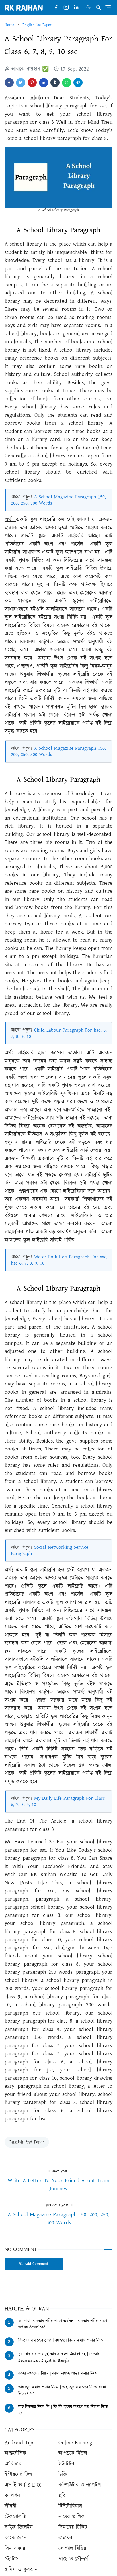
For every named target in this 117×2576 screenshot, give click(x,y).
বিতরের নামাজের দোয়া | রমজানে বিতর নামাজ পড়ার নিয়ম (61, 2340)
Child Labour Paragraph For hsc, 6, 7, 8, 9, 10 (59, 1033)
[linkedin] (76, 7)
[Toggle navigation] (108, 7)
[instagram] (66, 7)
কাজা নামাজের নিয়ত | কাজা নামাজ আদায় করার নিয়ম (58, 2373)
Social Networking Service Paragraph (49, 1550)
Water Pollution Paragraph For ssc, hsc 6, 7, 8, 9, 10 (59, 1260)
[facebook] (56, 7)
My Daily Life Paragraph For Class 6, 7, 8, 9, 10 (58, 1801)
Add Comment (33, 2264)
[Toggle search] (98, 7)
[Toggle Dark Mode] (88, 7)
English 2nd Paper (26, 2142)
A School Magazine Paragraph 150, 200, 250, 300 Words (58, 500)
